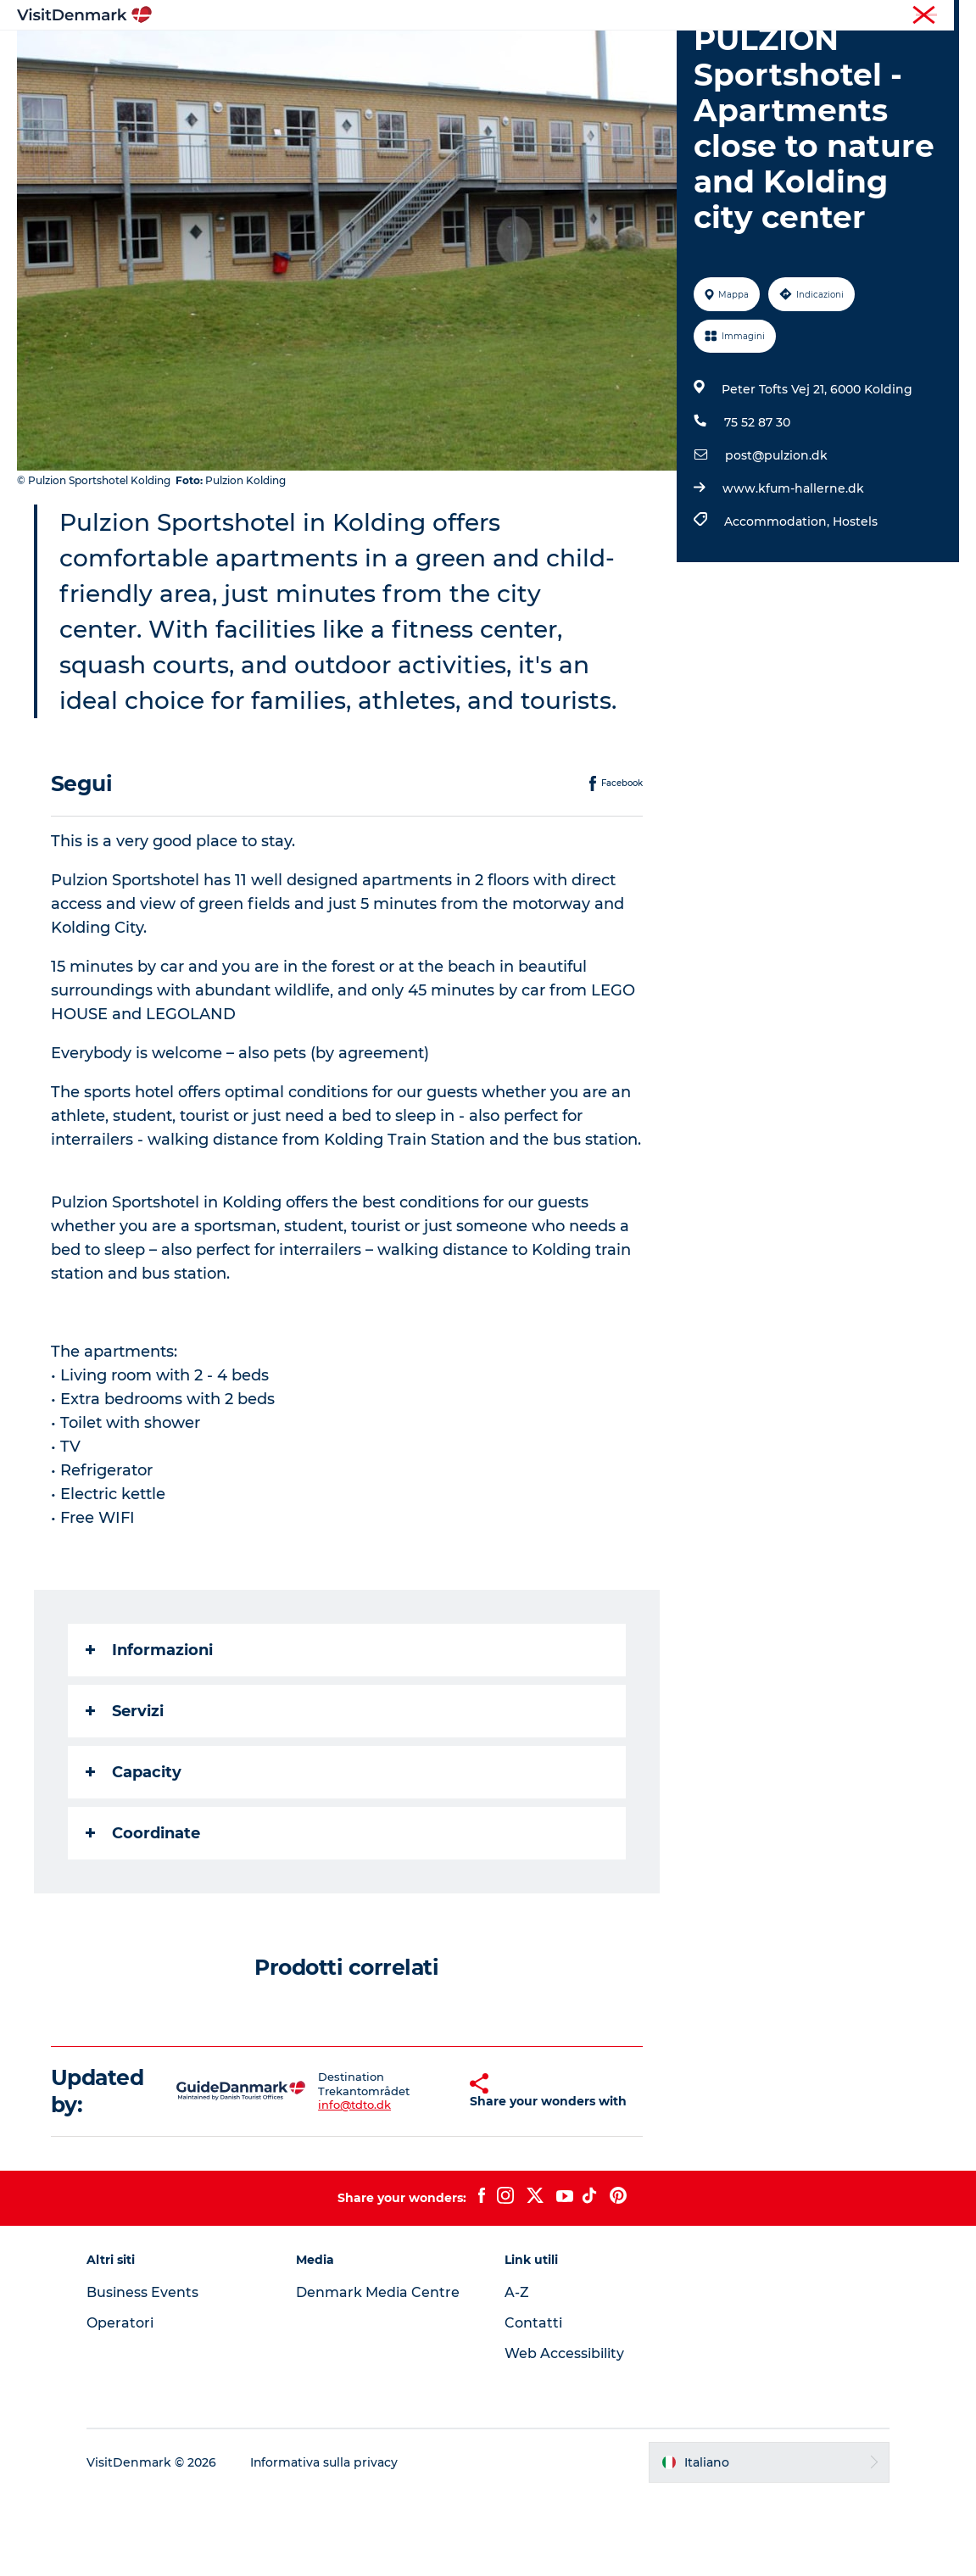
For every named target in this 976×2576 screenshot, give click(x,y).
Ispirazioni (264, 55)
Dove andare (363, 55)
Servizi (125, 1791)
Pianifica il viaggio (686, 55)
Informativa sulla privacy (326, 2543)
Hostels (855, 602)
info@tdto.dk (337, 2186)
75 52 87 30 (757, 502)
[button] (438, 2171)
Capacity (133, 1852)
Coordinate (143, 1913)
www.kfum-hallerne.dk (793, 569)
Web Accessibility (565, 2434)
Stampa (939, 16)
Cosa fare (459, 55)
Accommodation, (778, 602)
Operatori (879, 16)
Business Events (144, 2373)
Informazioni (149, 1730)
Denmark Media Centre (378, 2373)
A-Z (517, 2373)
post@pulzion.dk (776, 536)
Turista (821, 16)
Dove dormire (559, 55)
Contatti (534, 2403)
